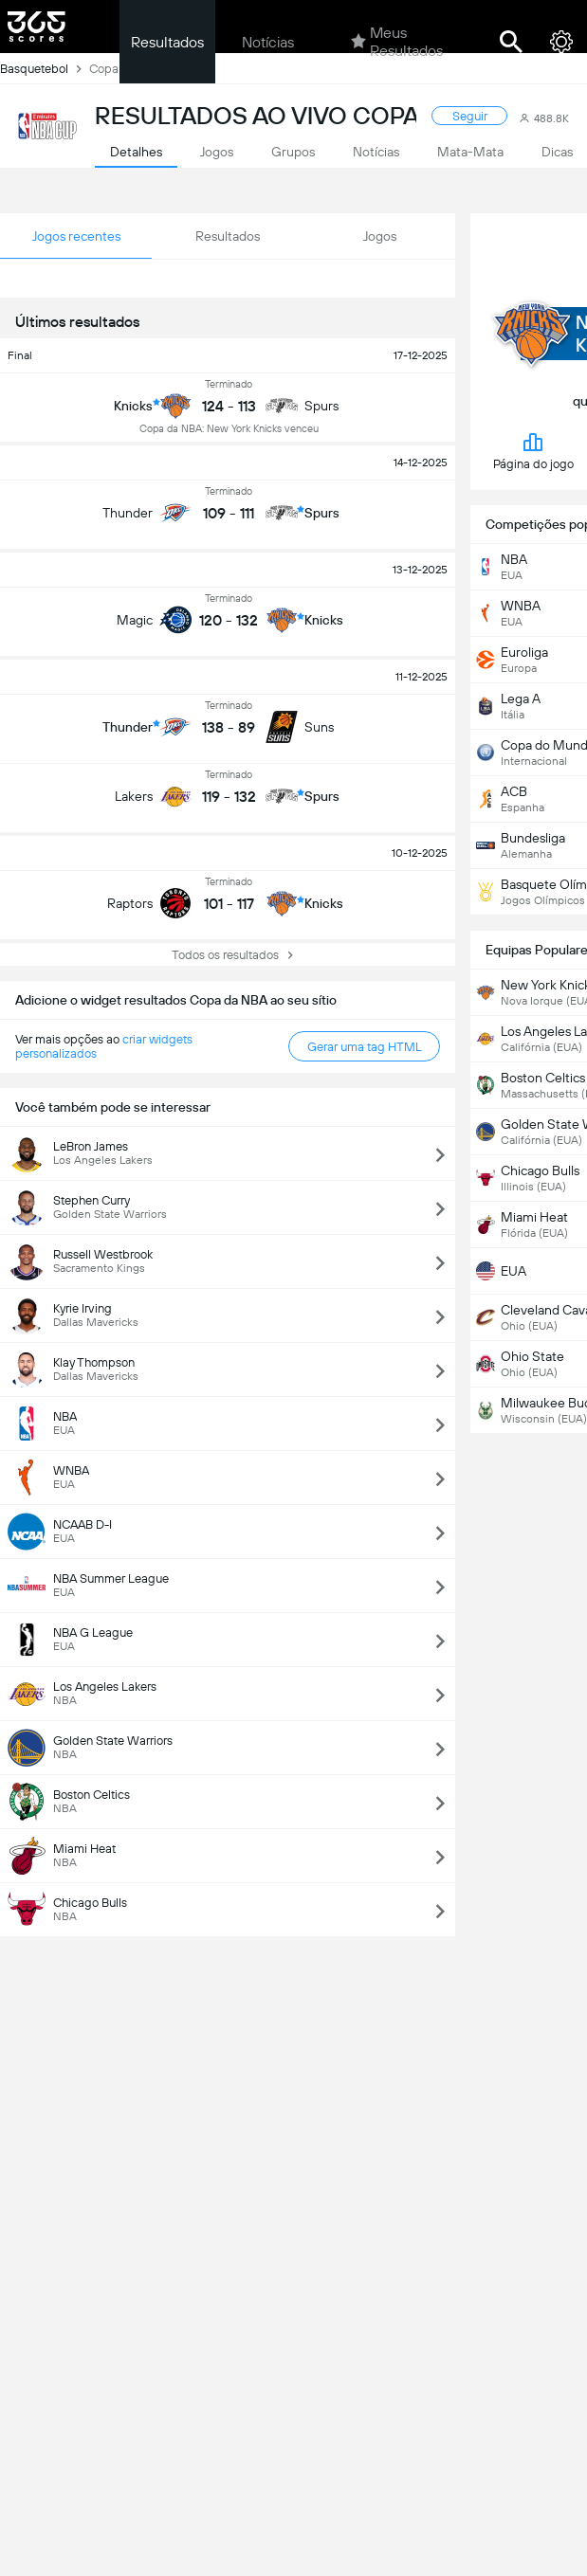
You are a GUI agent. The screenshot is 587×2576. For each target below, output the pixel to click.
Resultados (167, 42)
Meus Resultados (397, 42)
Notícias (268, 42)
